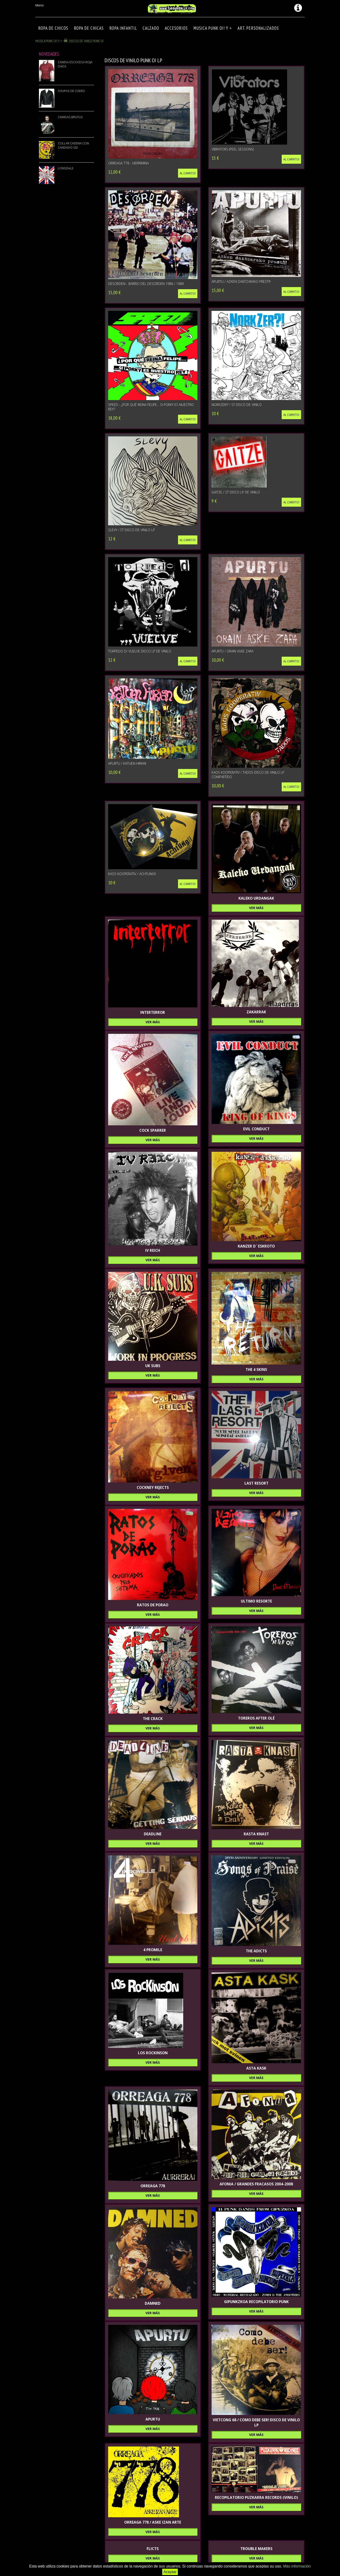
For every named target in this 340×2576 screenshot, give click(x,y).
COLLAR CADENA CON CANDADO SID (73, 145)
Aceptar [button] (169, 2572)
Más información (297, 2566)
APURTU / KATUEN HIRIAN (127, 763)
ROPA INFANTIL (123, 28)
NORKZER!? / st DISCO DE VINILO (237, 404)
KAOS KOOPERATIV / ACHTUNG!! (132, 874)
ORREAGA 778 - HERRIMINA (128, 163)
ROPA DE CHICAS (89, 28)
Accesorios (176, 28)
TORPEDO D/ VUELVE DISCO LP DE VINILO (139, 651)
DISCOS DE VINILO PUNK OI (86, 40)
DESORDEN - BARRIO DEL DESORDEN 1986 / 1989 (146, 283)
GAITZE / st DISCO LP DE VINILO (236, 492)
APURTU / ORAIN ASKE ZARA (232, 651)
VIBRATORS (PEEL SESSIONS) (233, 149)
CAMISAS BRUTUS (70, 117)
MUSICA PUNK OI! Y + (212, 28)
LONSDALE (65, 168)
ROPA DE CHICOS (53, 28)
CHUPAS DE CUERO (71, 91)
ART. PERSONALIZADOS (258, 28)
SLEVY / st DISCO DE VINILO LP (131, 530)
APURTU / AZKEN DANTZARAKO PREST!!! (241, 281)
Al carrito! (188, 173)
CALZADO (151, 28)
